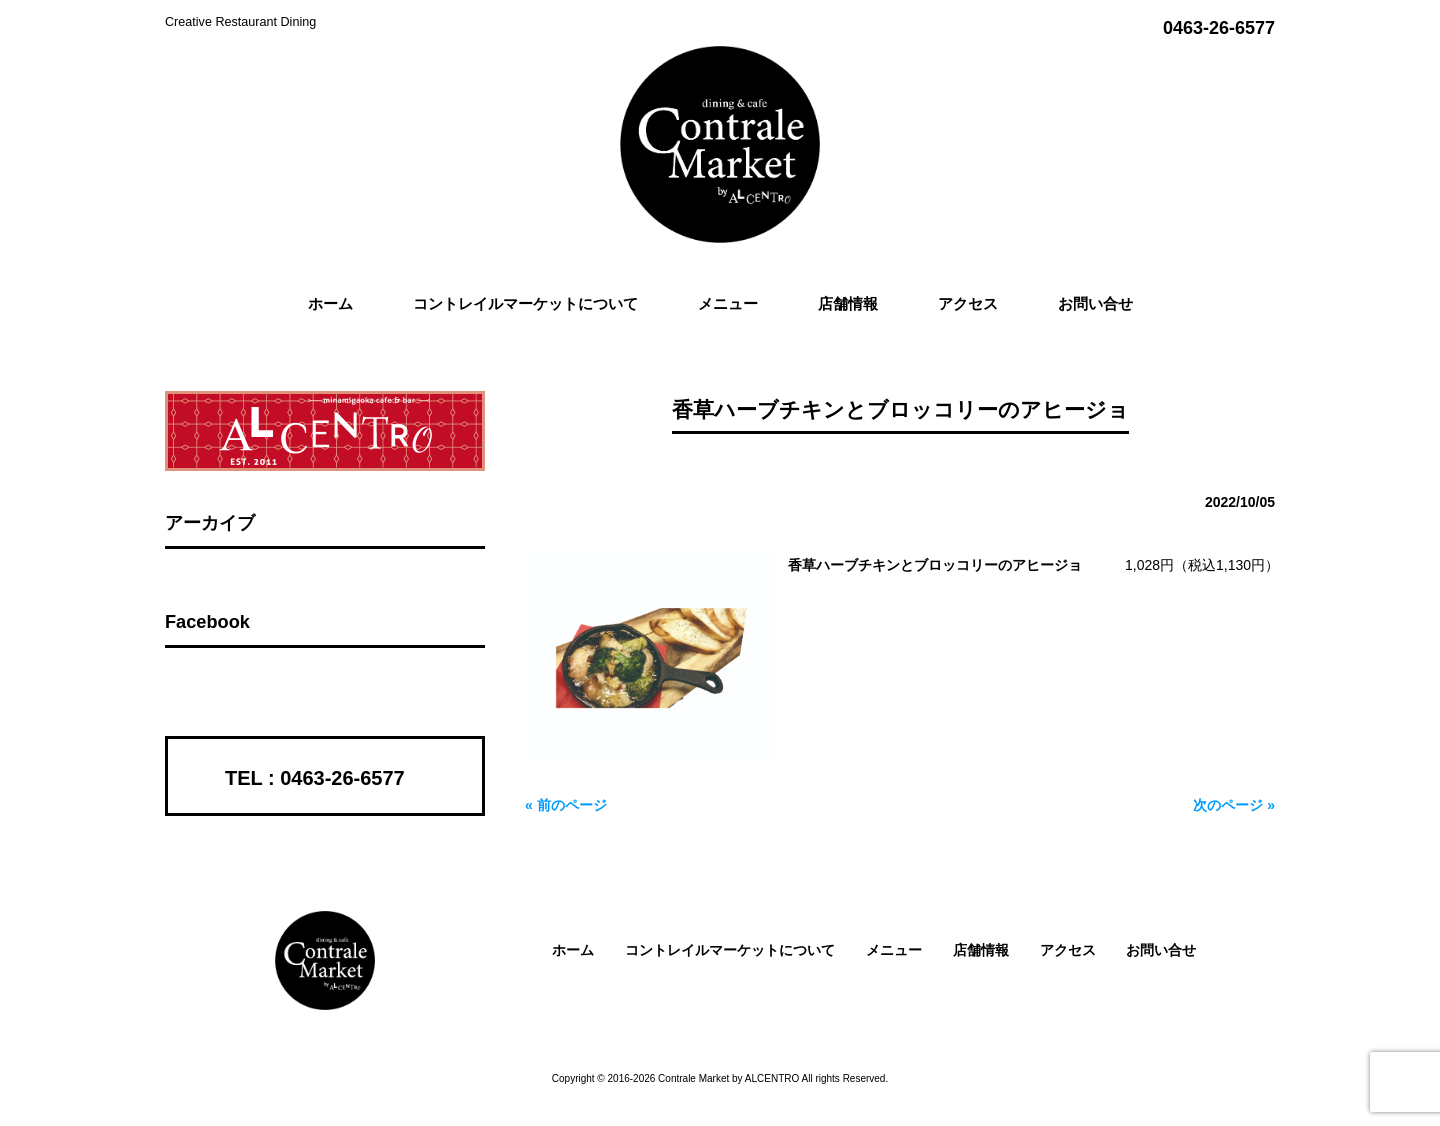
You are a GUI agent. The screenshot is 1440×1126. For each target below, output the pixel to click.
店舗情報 (981, 950)
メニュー (894, 950)
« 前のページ (566, 805)
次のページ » (1234, 805)
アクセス (1068, 950)
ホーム (573, 950)
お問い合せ (1161, 950)
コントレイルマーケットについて (730, 950)
